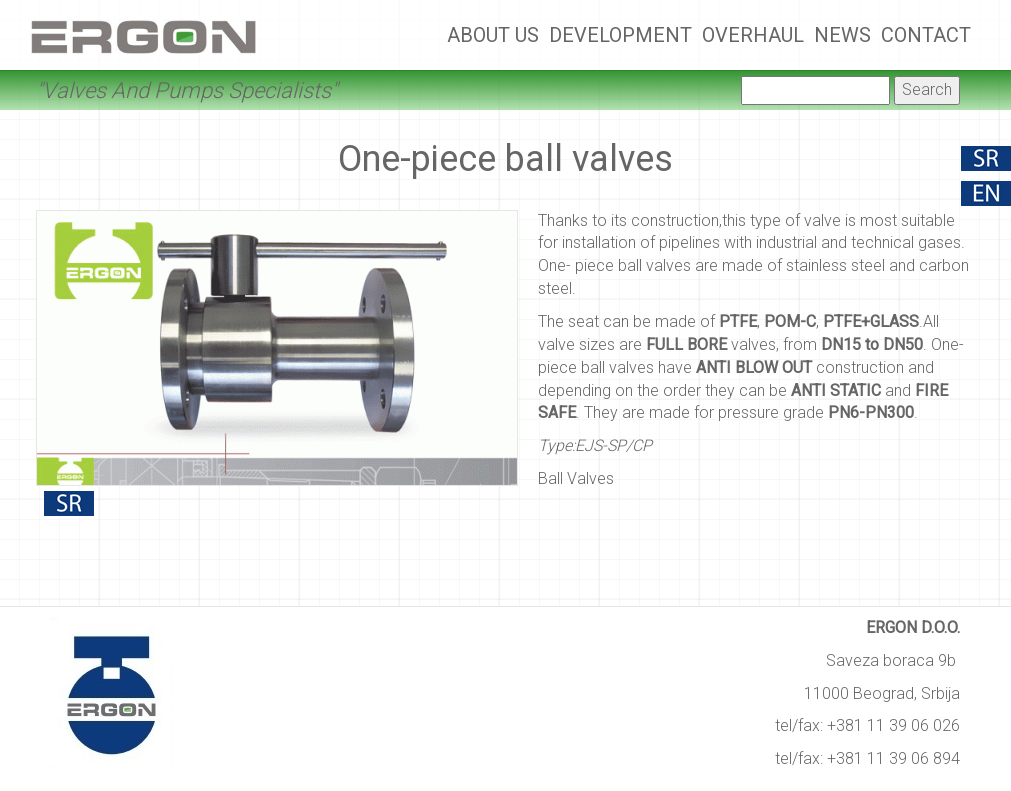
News (842, 35)
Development (620, 35)
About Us (493, 35)
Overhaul (753, 35)
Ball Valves (576, 478)
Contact (926, 35)
